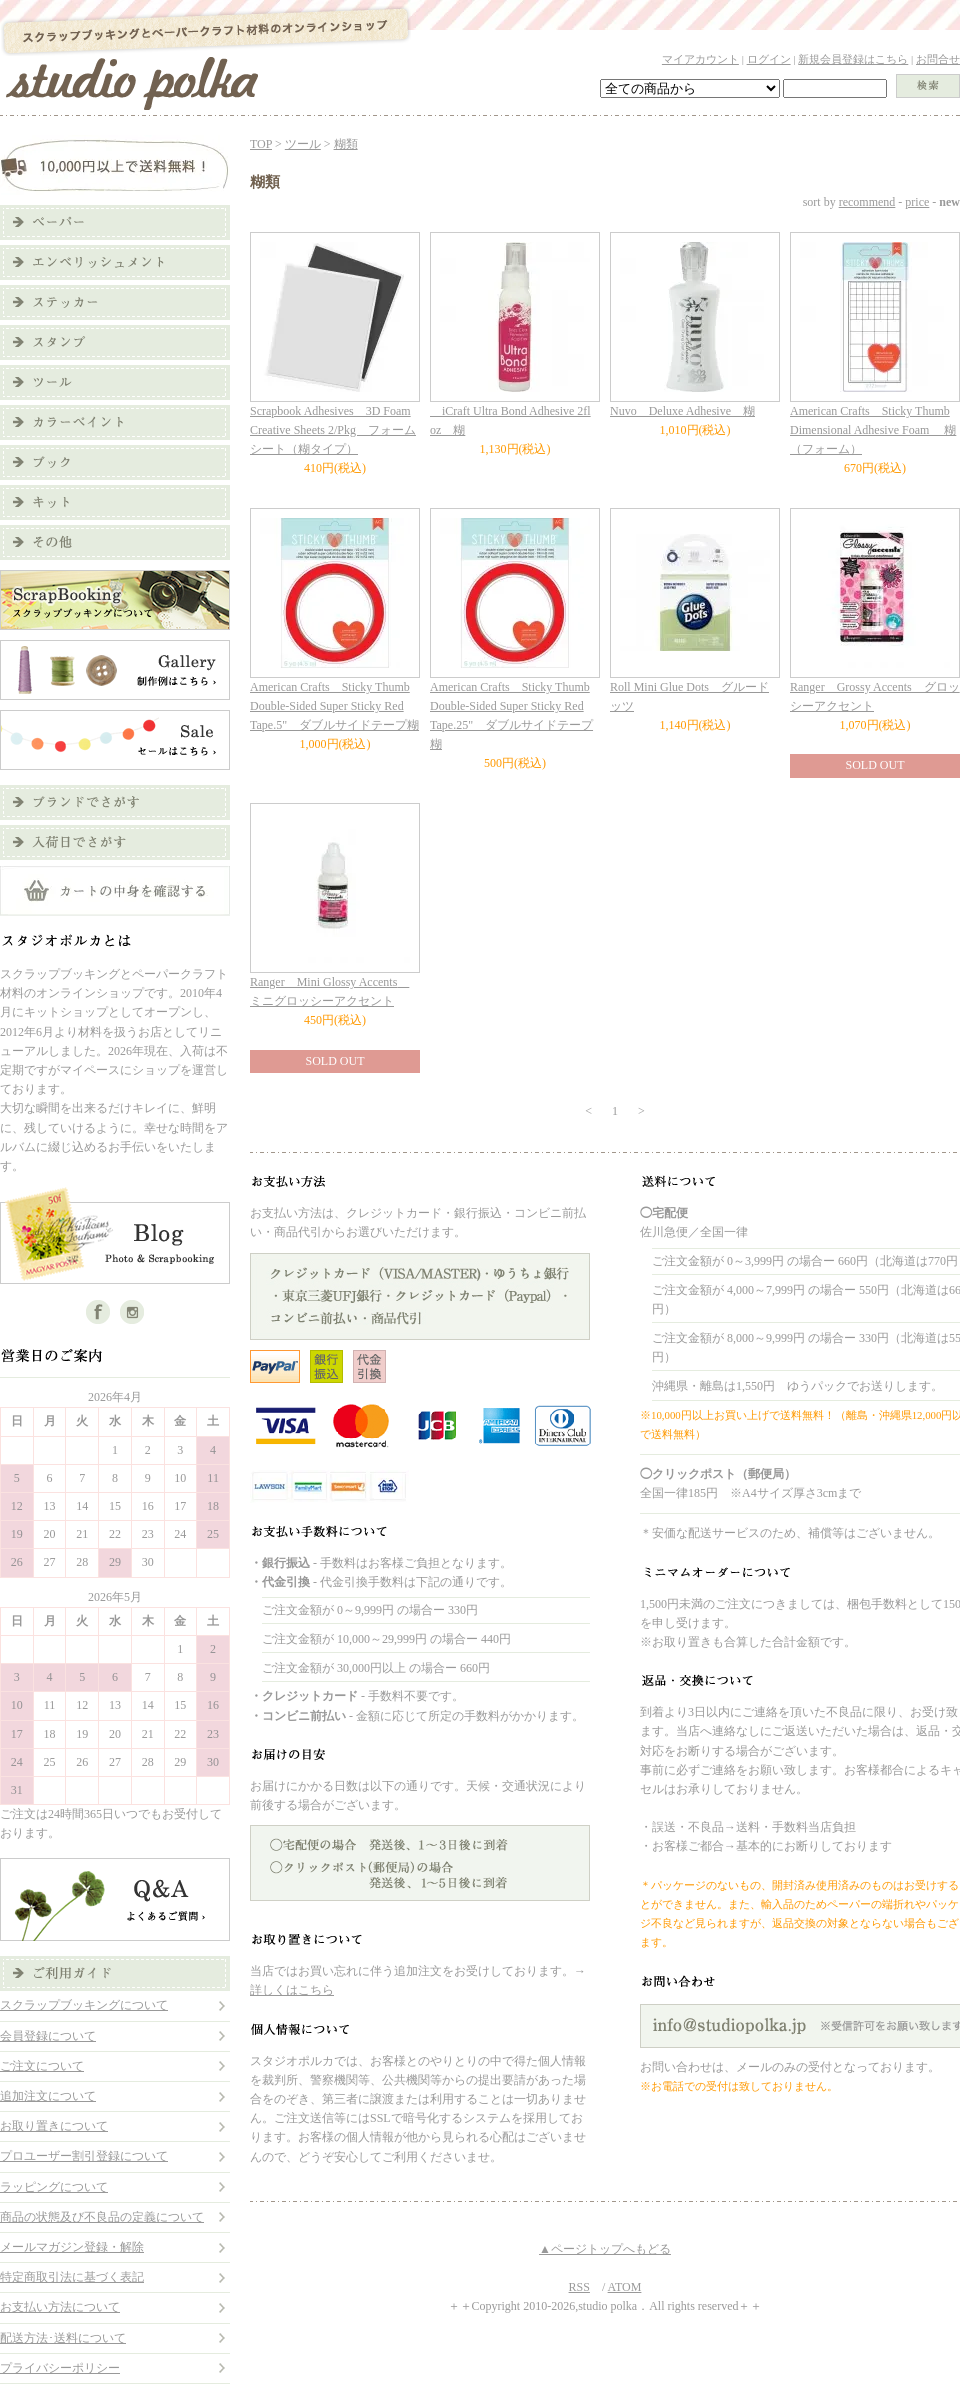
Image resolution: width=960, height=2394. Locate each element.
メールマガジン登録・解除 (72, 2247)
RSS (579, 2287)
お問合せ (938, 59)
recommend (867, 202)
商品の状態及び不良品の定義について (102, 2217)
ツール (303, 144)
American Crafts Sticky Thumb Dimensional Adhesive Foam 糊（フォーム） (873, 430)
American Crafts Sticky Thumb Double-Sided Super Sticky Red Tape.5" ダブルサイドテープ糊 (334, 706)
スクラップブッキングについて (84, 2005)
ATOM (625, 2287)
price (917, 202)
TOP (261, 144)
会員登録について (48, 2036)
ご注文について (42, 2066)
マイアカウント (700, 59)
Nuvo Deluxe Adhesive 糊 (682, 411)
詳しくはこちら (292, 1990)
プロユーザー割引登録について (84, 2156)
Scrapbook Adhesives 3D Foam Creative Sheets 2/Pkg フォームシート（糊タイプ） (333, 430)
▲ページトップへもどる (605, 2249)
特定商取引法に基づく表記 (72, 2277)
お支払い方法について (60, 2307)
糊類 (346, 144)
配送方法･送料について (63, 2338)
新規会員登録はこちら (853, 59)
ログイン (769, 59)
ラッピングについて (54, 2187)
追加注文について (48, 2096)
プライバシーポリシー (60, 2368)
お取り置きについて (54, 2126)
